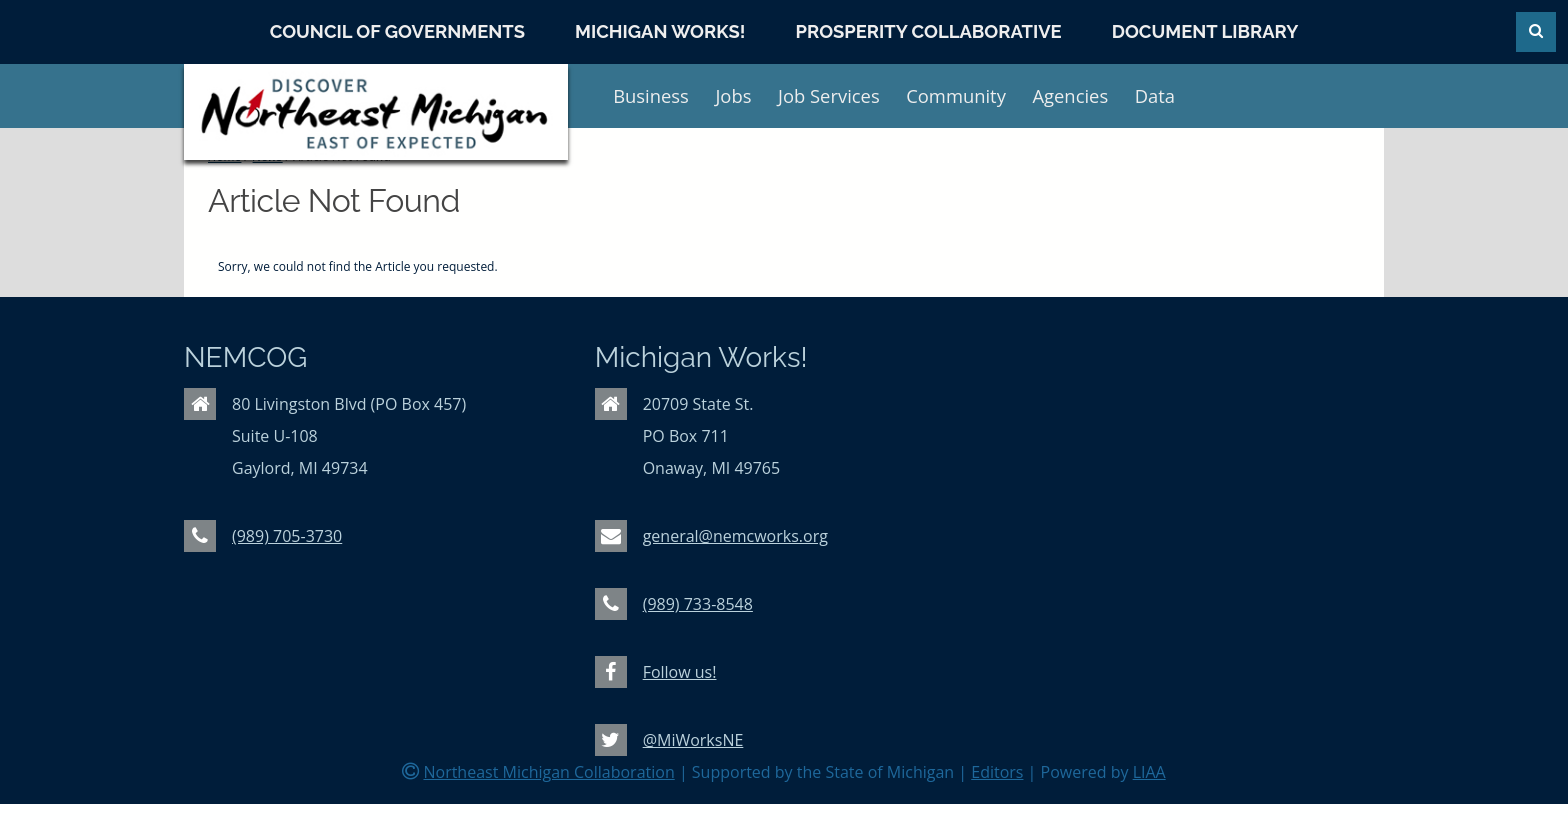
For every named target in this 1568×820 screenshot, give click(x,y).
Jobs (733, 95)
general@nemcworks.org (735, 536)
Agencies (1070, 95)
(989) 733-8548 (698, 604)
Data (1155, 95)
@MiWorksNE (693, 740)
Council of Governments (397, 31)
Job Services (829, 95)
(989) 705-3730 (287, 536)
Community (956, 95)
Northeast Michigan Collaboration (548, 772)
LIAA (1149, 772)
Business (651, 95)
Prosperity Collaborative (929, 31)
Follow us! (680, 672)
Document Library (1205, 31)
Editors (997, 772)
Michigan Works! (660, 31)
